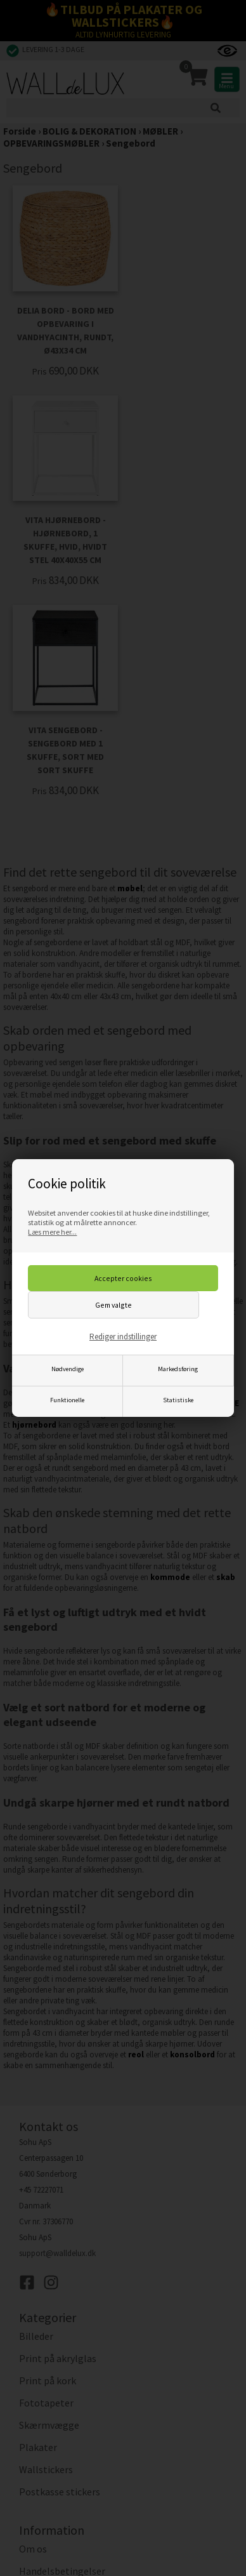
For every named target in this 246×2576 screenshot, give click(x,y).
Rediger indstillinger (123, 1336)
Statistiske (178, 1400)
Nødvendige (67, 1369)
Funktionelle (67, 1400)
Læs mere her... (52, 1232)
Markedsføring (178, 1369)
